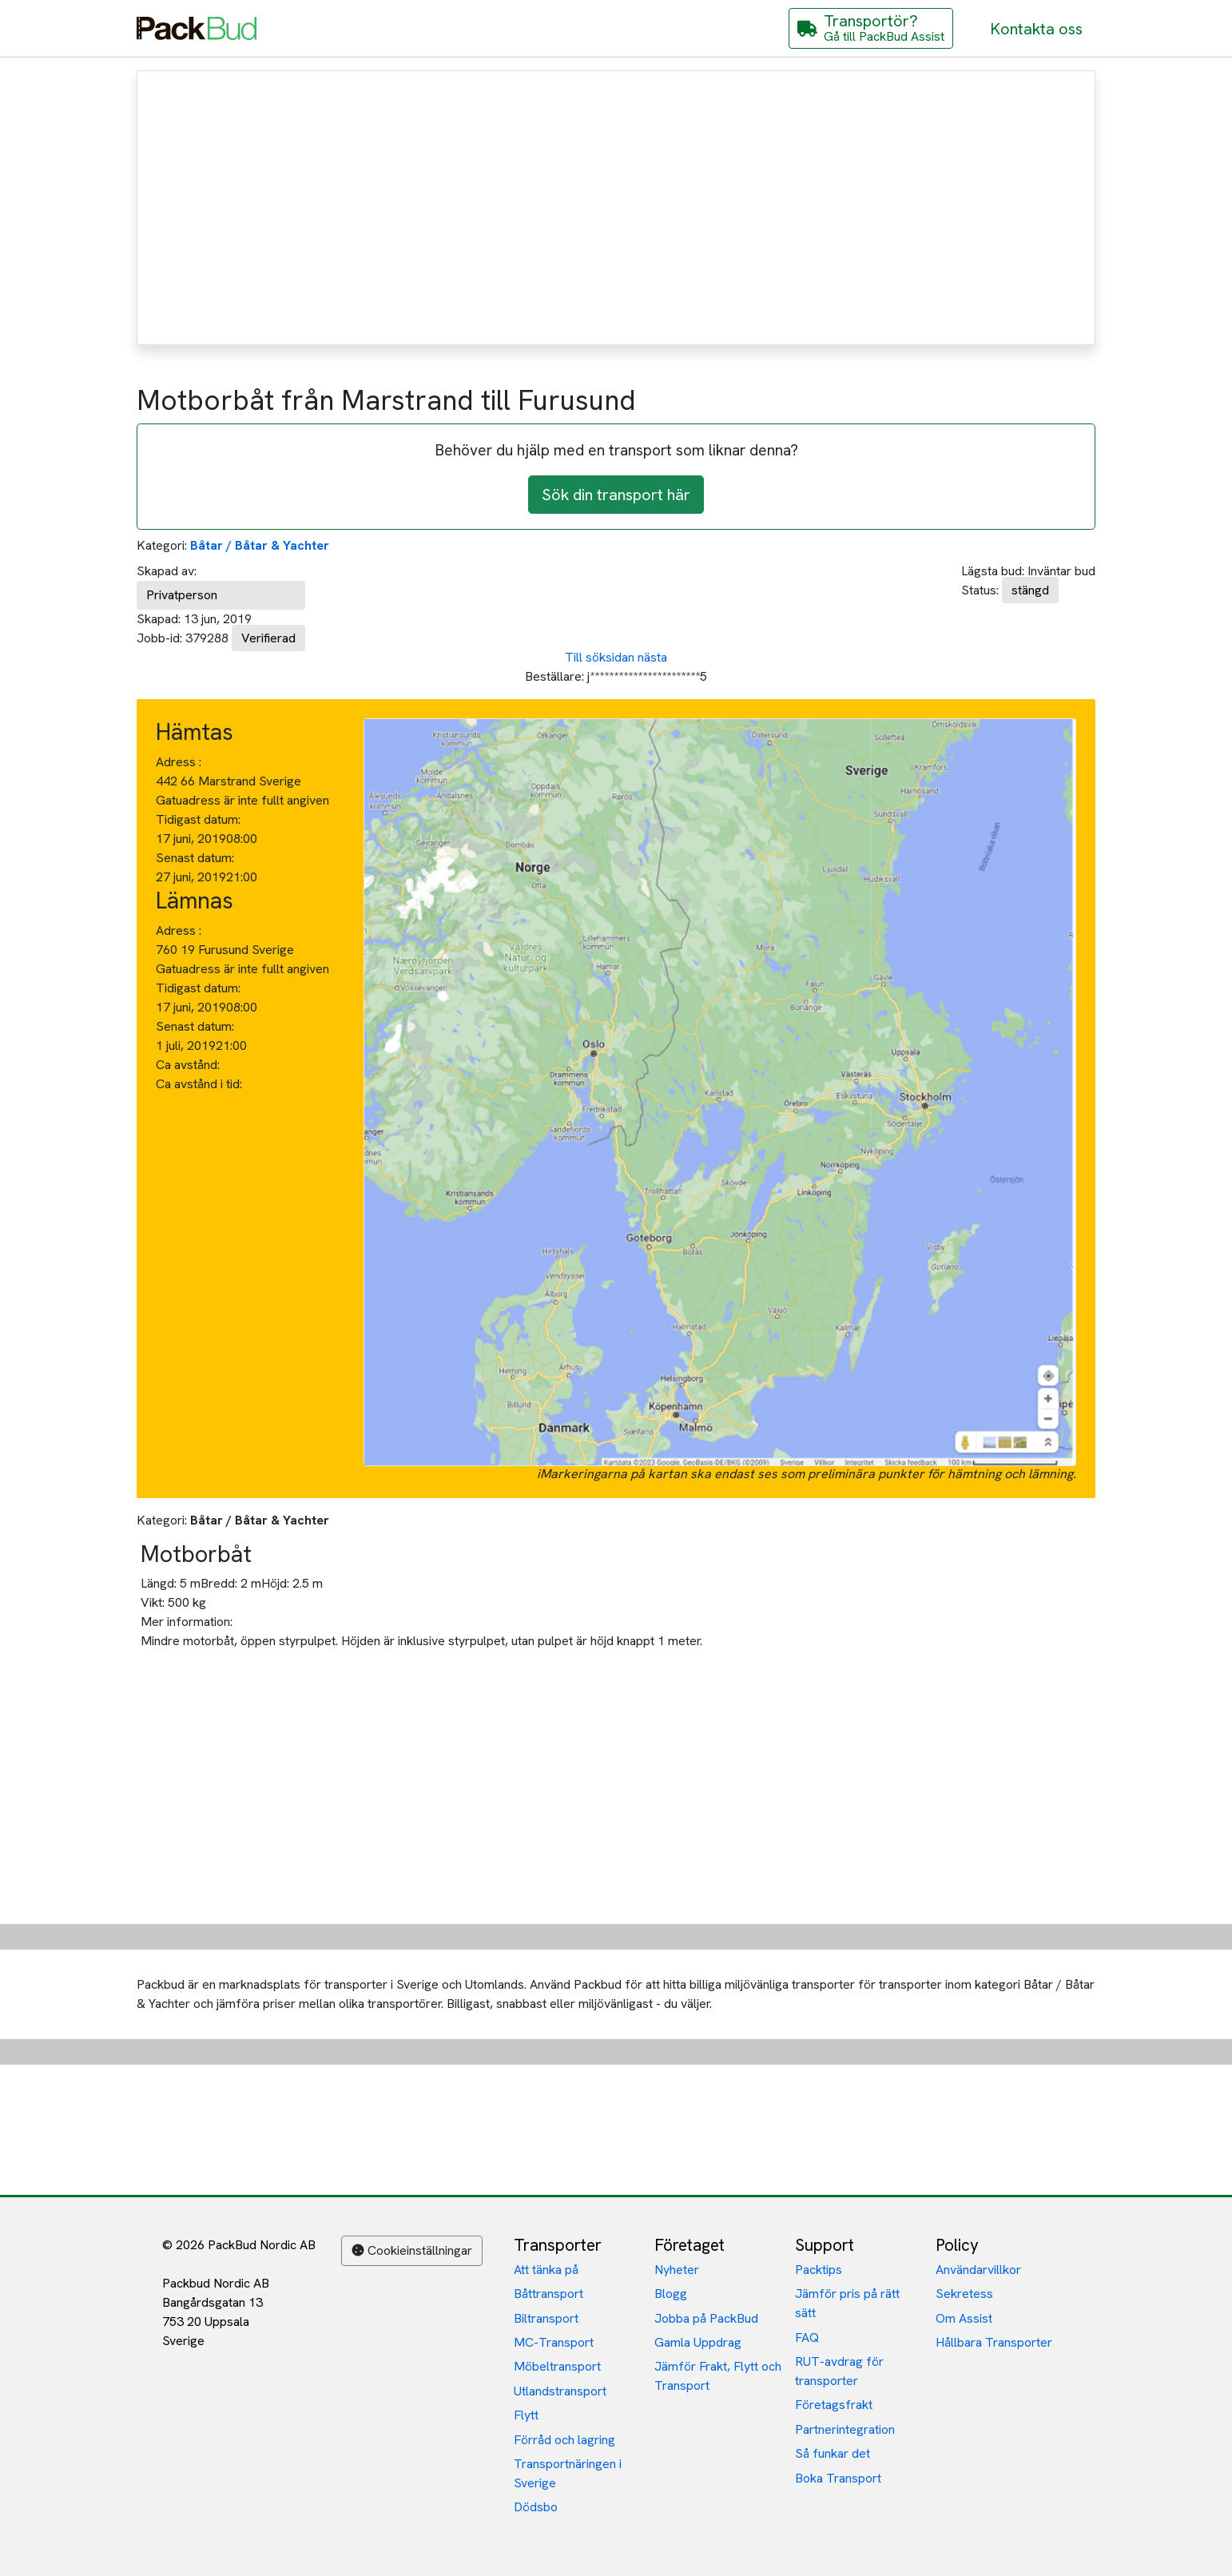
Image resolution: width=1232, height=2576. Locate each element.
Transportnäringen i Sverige (568, 2473)
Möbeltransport (557, 2366)
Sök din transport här (616, 494)
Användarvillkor (978, 2269)
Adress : (178, 761)
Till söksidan (599, 657)
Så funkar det (832, 2453)
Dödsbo (536, 2506)
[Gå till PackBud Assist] (871, 28)
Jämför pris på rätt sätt (847, 2303)
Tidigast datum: (198, 819)
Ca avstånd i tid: (200, 1083)
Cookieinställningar (412, 2250)
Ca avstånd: (189, 1064)
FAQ (807, 2337)
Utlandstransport (560, 2391)
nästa (652, 657)
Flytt (526, 2415)
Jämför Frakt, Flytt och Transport (717, 2376)
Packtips (818, 2269)
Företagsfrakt (833, 2404)
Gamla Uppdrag (697, 2342)
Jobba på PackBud (706, 2318)
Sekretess (964, 2293)
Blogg (670, 2293)
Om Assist (964, 2318)
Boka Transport (838, 2478)
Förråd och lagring (564, 2439)
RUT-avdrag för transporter (839, 2371)
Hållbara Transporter (994, 2342)
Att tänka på (546, 2269)
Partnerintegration (845, 2429)
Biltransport (546, 2318)
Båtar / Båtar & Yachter (259, 545)
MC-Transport (554, 2342)
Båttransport (548, 2293)
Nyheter (676, 2269)
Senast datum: (195, 857)
